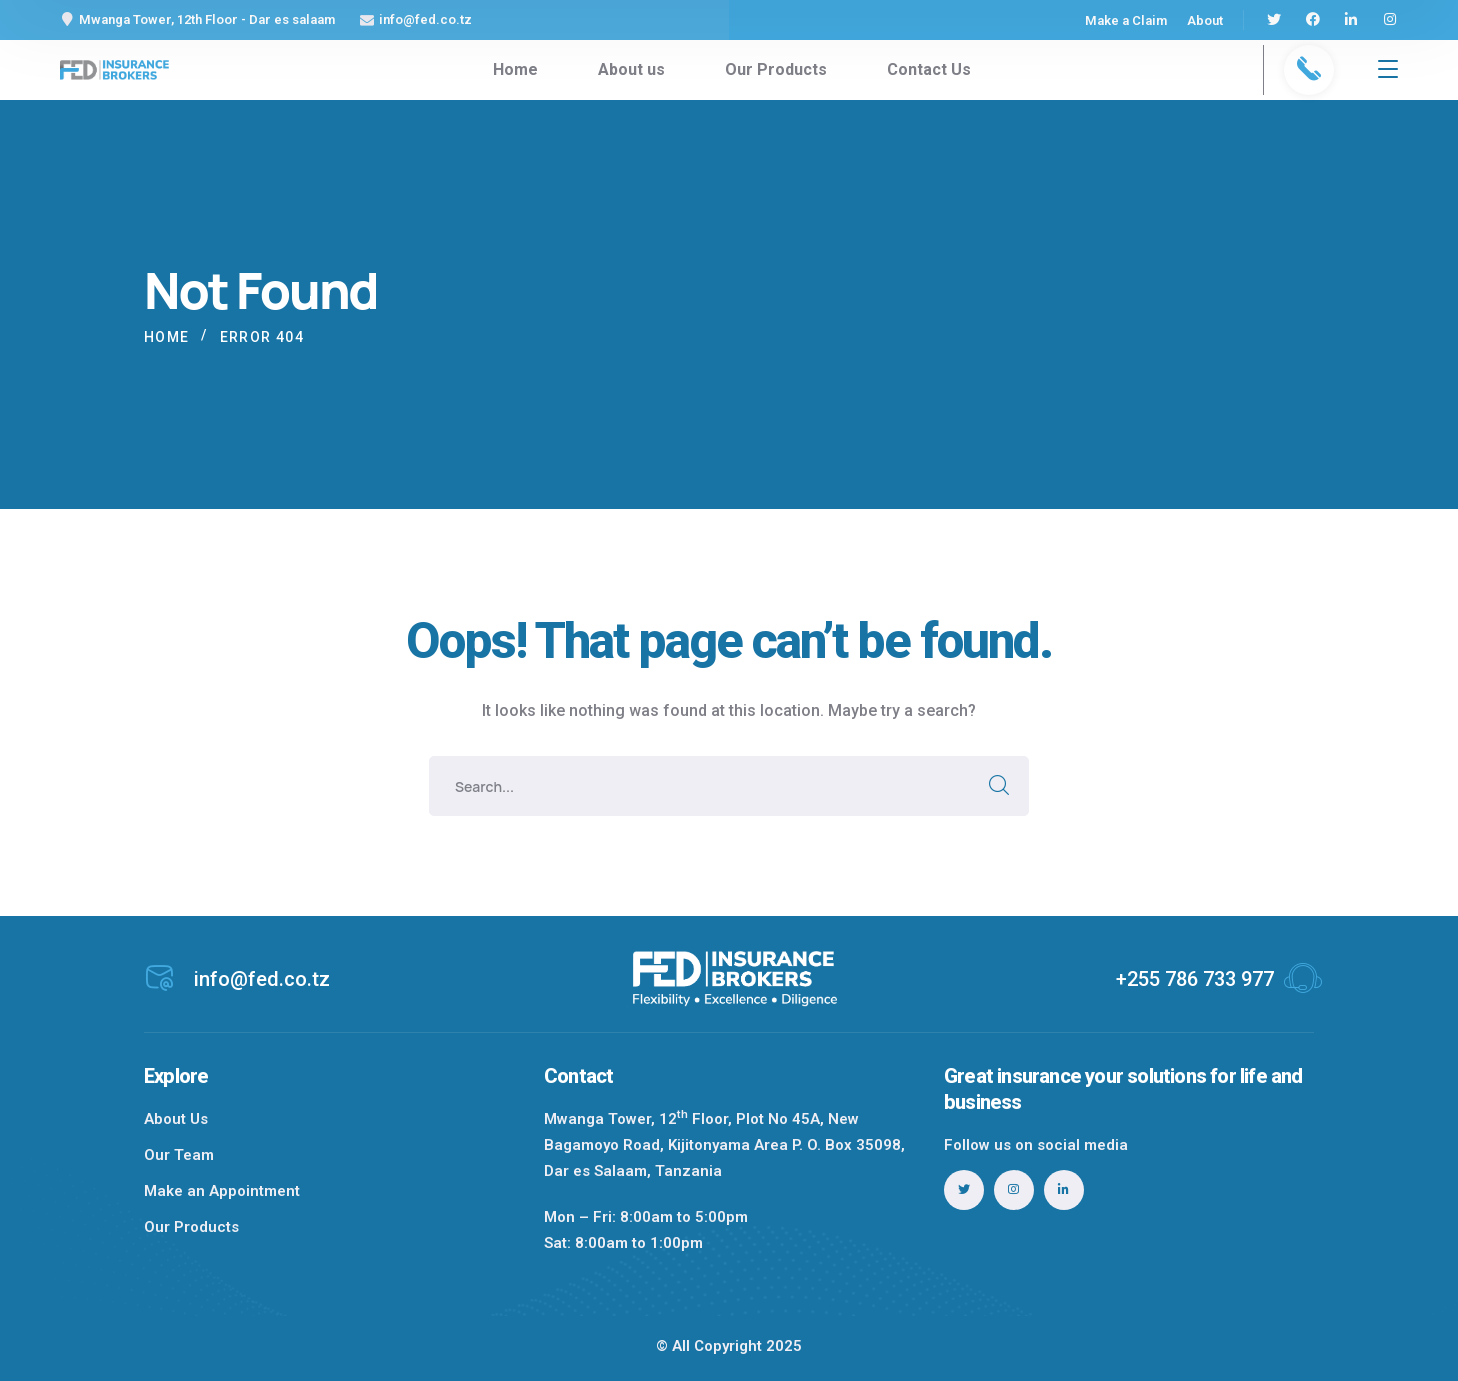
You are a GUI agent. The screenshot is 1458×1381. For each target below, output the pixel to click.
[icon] (1274, 20)
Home (167, 337)
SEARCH (999, 786)
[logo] (114, 68)
